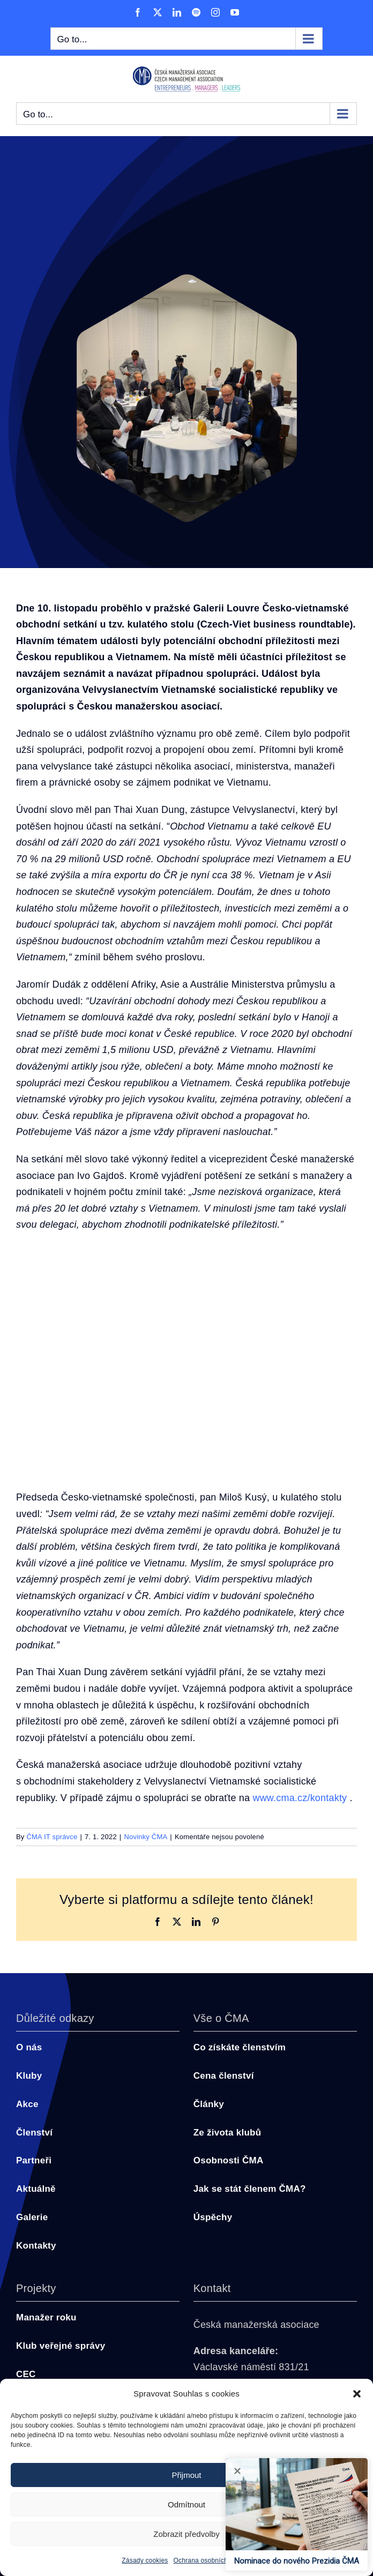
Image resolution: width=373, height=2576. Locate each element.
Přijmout (186, 2475)
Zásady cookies (145, 2560)
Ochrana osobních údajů (210, 2560)
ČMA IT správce (51, 1837)
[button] (357, 2393)
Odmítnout (186, 2504)
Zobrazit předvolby (186, 2533)
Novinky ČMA (145, 1837)
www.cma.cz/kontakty (299, 1798)
